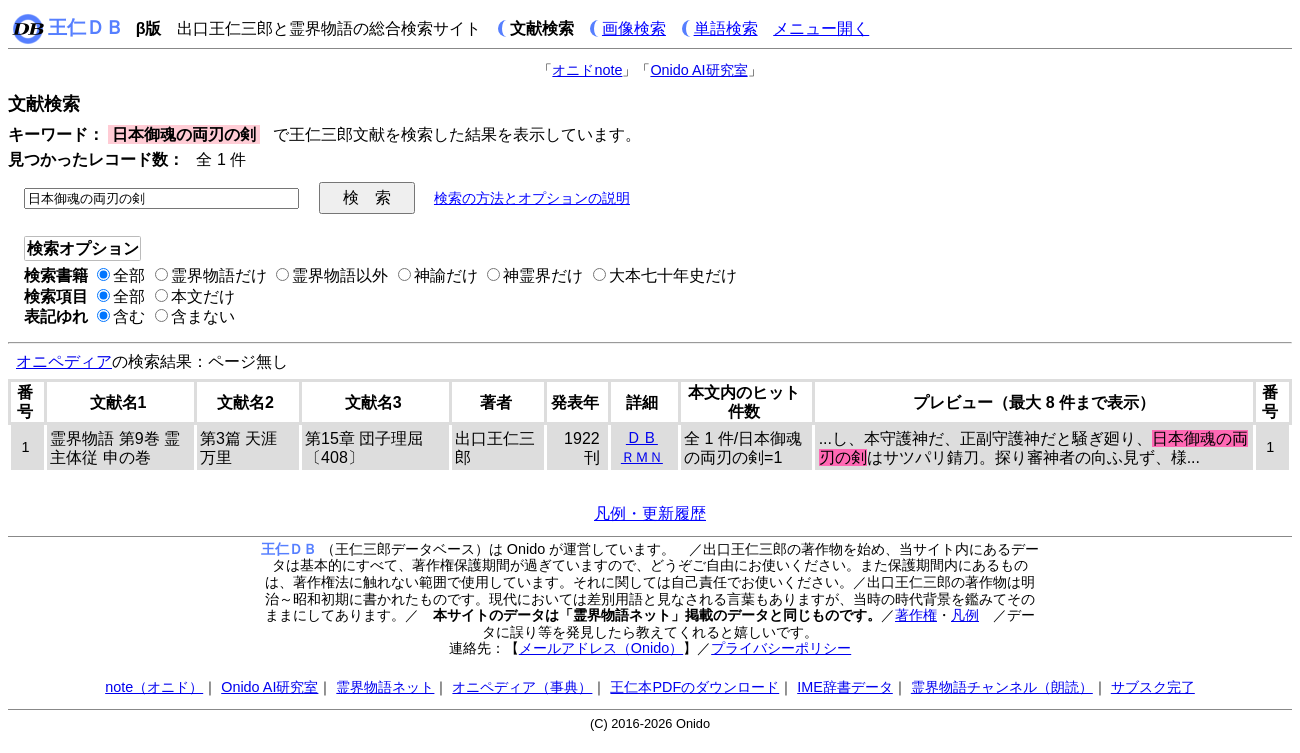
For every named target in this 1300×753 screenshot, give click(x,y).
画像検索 (634, 28)
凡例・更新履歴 (650, 513)
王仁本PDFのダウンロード (694, 687)
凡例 (965, 615)
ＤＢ (642, 437)
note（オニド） (154, 687)
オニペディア (64, 361)
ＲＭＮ (642, 457)
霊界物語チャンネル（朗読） (1002, 687)
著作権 (916, 615)
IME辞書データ (845, 687)
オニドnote (587, 70)
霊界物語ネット (385, 687)
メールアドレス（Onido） (601, 648)
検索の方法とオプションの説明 (532, 198)
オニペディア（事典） (522, 687)
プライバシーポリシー (781, 648)
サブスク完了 (1153, 687)
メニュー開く (821, 28)
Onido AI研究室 (698, 70)
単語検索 (726, 28)
